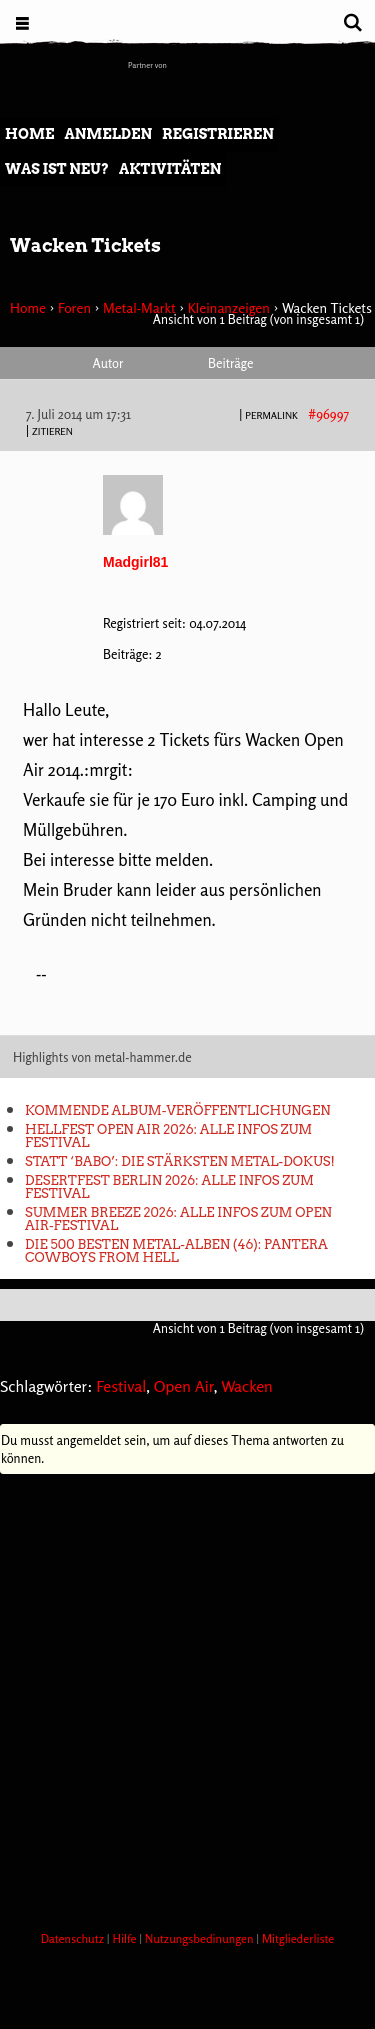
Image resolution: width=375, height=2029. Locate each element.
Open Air (184, 1386)
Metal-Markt (139, 307)
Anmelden (108, 134)
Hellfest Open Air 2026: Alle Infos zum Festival (168, 1136)
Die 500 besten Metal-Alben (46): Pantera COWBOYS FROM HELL (176, 1251)
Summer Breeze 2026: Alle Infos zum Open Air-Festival (178, 1219)
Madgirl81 (135, 562)
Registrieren (218, 134)
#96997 (328, 414)
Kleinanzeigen (229, 307)
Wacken (247, 1386)
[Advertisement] (187, 1696)
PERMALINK (271, 415)
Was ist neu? (57, 169)
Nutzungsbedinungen (201, 1938)
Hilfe (125, 1938)
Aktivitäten (170, 169)
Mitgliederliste (298, 1938)
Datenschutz (74, 1938)
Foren (74, 307)
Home (29, 134)
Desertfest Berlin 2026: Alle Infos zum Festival (169, 1187)
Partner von (147, 65)
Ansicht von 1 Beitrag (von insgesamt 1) (258, 319)
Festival (121, 1386)
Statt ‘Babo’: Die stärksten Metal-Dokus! (180, 1161)
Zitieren (52, 431)
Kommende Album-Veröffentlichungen (177, 1110)
